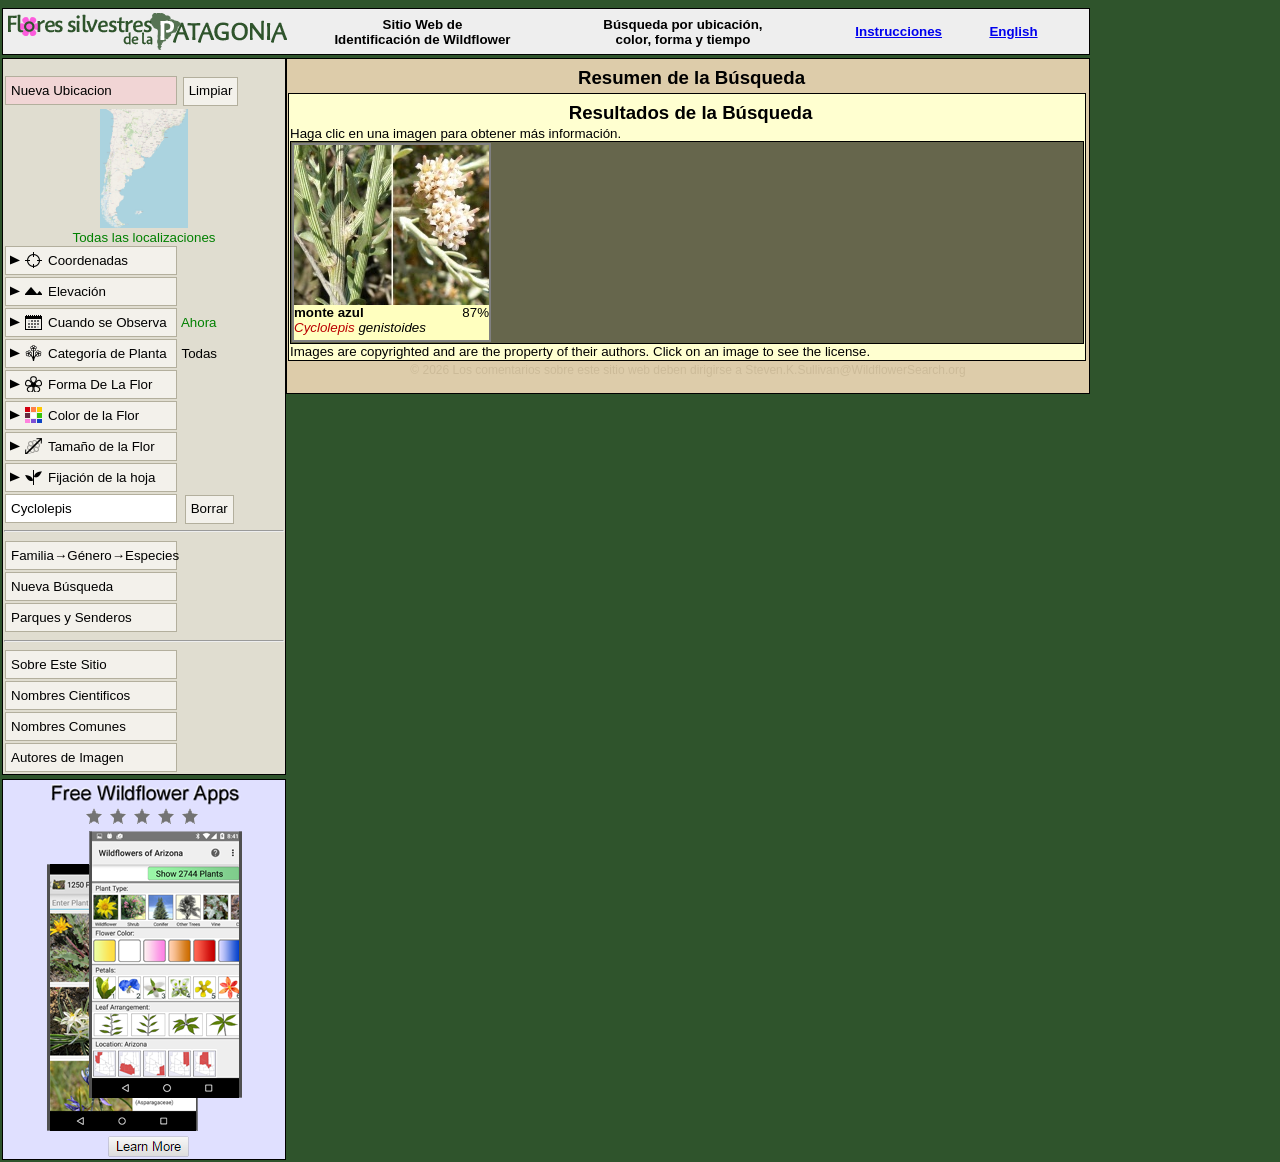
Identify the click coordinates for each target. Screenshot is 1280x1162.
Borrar (209, 508)
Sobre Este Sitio (59, 664)
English (1013, 31)
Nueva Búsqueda (62, 586)
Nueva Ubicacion (61, 90)
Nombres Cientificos (70, 695)
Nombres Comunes (68, 726)
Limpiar (211, 90)
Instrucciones (898, 31)
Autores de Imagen (67, 757)
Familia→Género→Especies (94, 555)
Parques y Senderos (71, 617)
